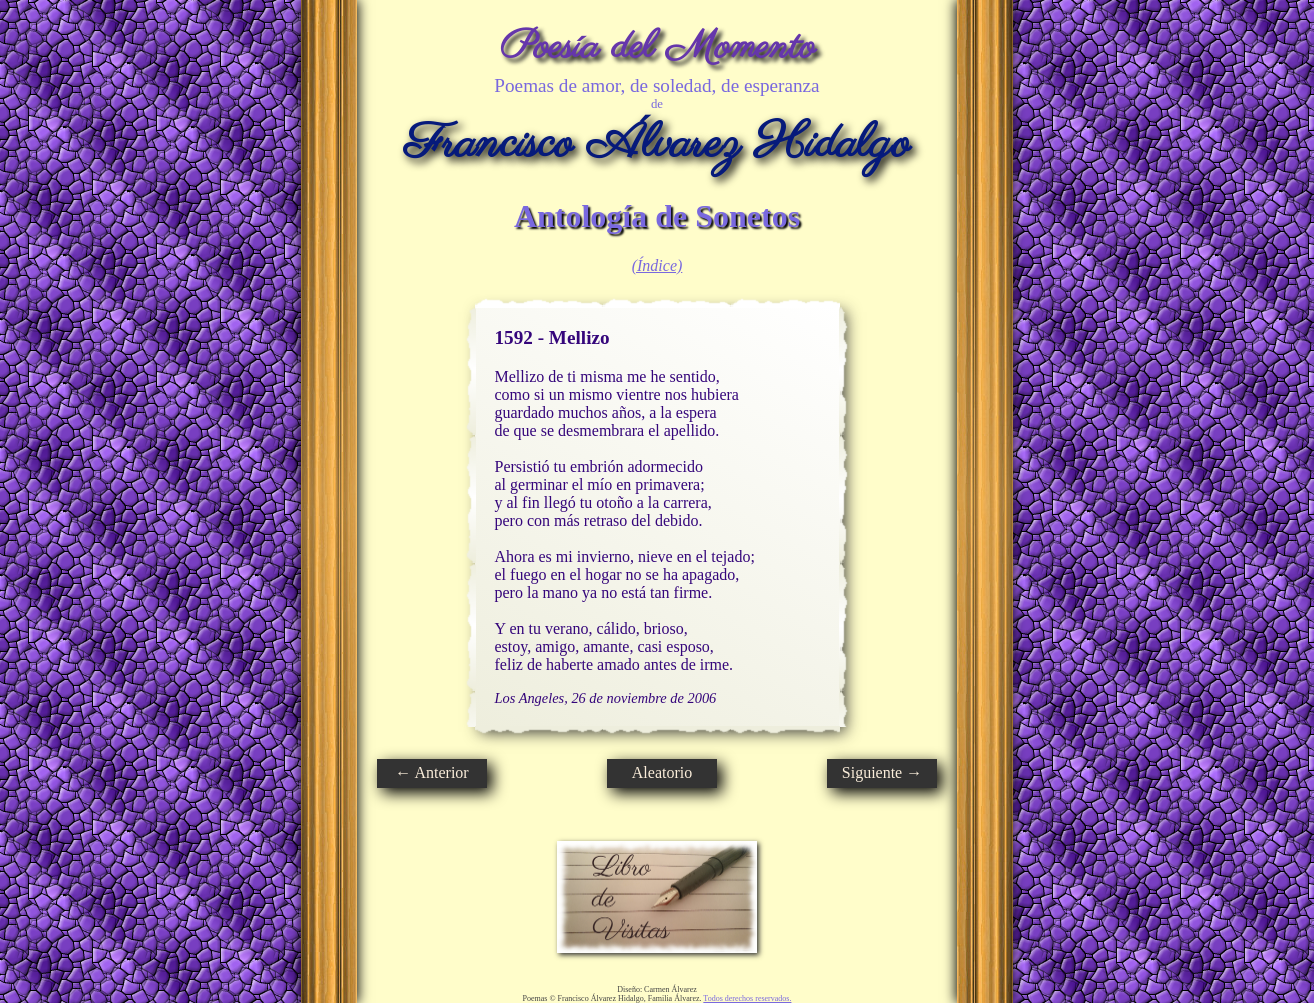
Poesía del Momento (657, 47)
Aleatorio (662, 772)
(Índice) (657, 265)
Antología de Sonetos (657, 216)
